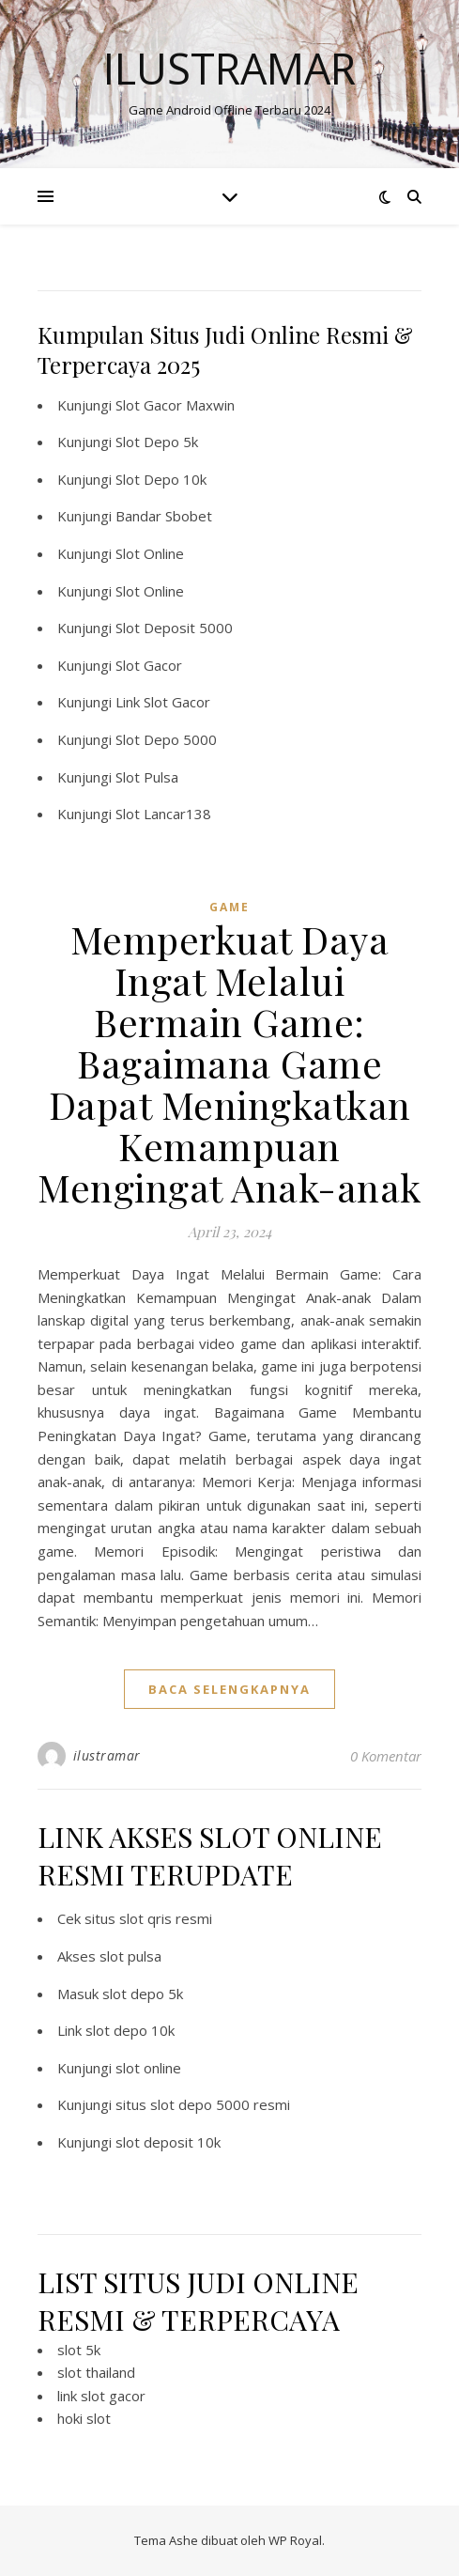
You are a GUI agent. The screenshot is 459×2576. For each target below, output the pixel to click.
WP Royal (295, 2540)
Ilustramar (229, 68)
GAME (229, 907)
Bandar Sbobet (163, 515)
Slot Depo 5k (156, 441)
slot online (148, 2067)
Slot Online (149, 553)
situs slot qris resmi (148, 1918)
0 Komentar (385, 1755)
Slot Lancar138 (163, 813)
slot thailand (96, 2372)
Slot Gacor (148, 665)
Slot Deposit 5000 (174, 627)
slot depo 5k (142, 1993)
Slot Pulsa (146, 777)
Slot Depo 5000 (166, 739)
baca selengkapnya (229, 1689)
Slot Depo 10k (161, 479)
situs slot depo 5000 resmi (202, 2104)
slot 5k (78, 2349)
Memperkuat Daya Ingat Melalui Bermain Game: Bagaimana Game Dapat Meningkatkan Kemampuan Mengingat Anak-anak (229, 1063)
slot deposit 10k (168, 2142)
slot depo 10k (130, 2030)
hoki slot (84, 2418)
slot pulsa (130, 1956)
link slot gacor (101, 2395)
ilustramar (107, 1755)
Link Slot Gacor (162, 701)
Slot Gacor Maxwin (175, 405)
